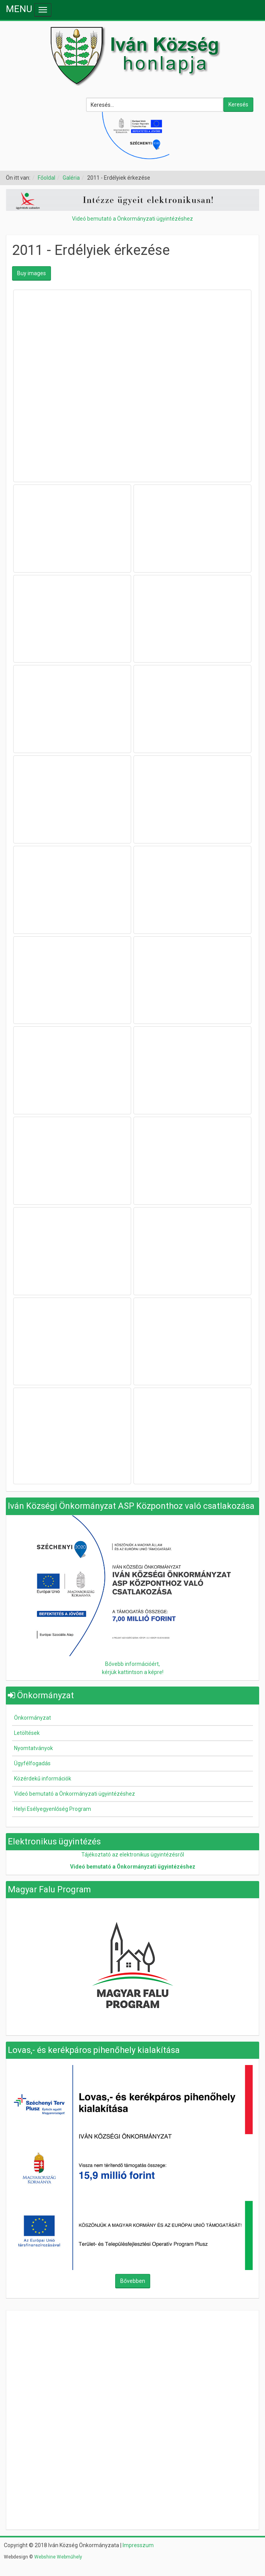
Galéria (71, 178)
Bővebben (132, 2281)
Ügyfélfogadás (32, 1763)
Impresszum (138, 2545)
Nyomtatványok (33, 1748)
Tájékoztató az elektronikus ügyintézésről (132, 1854)
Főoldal (46, 178)
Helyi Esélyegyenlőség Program (52, 1809)
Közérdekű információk (42, 1778)
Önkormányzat (32, 1718)
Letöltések (27, 1733)
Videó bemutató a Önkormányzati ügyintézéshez (132, 219)
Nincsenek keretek (132, 2365)
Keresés (238, 104)
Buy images (31, 273)
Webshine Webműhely (58, 2557)
